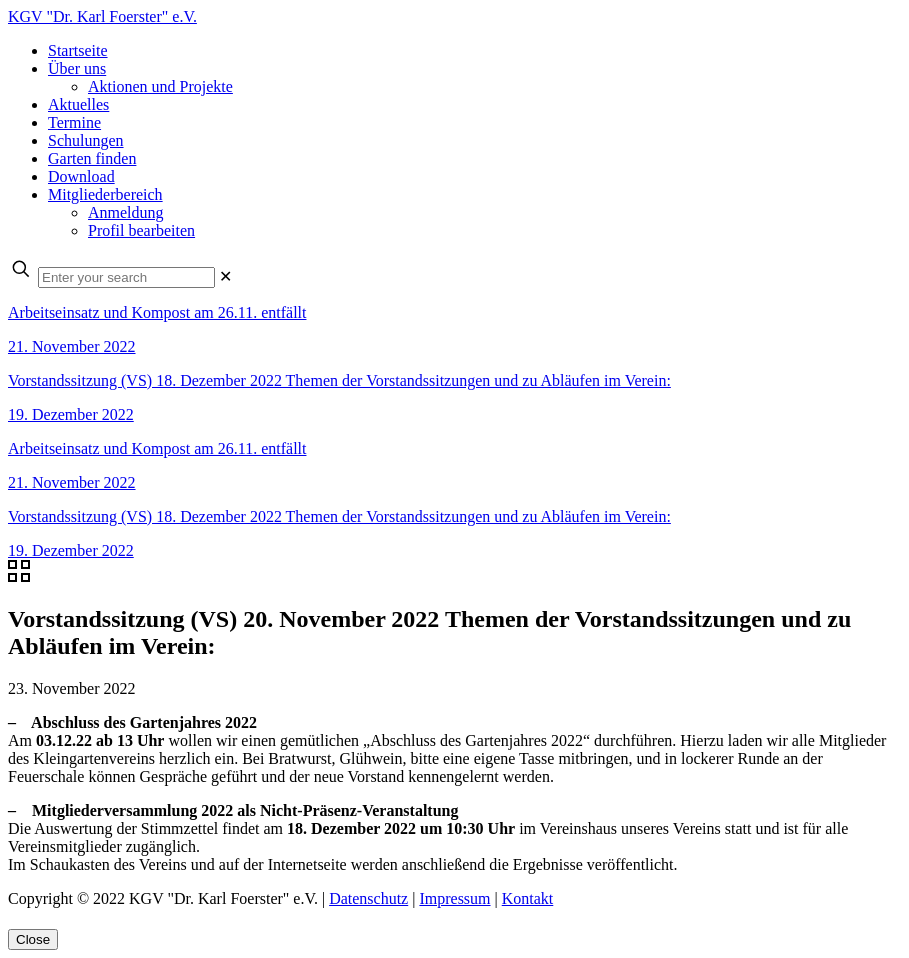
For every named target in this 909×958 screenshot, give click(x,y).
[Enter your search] (126, 277)
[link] (225, 276)
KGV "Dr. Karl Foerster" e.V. (102, 16)
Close (33, 939)
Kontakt (528, 898)
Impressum (454, 898)
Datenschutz (368, 898)
